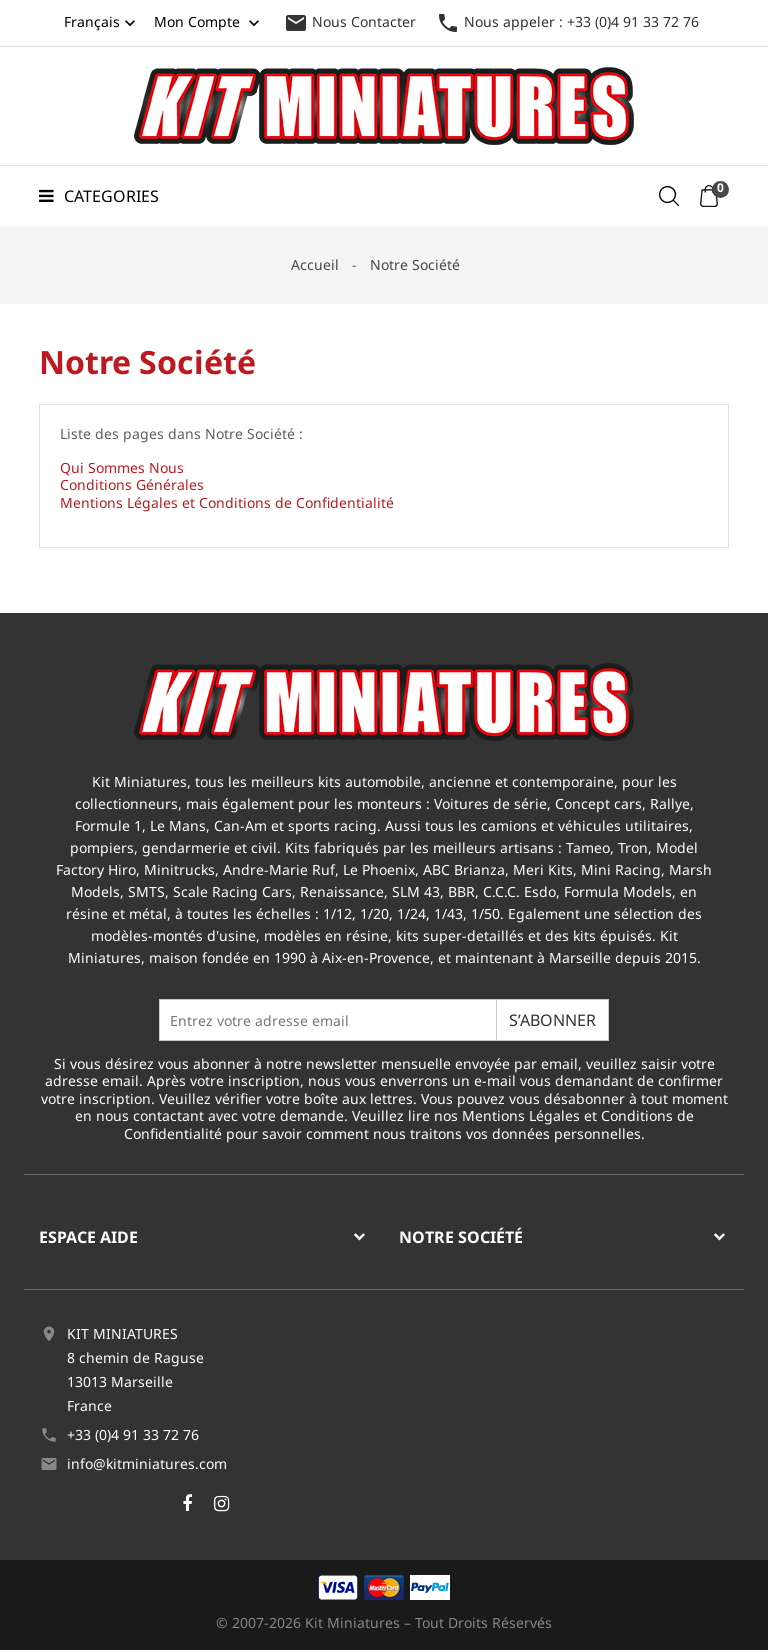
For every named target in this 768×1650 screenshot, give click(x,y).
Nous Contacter (350, 21)
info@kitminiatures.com (147, 1463)
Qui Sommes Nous (122, 467)
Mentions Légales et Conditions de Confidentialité (227, 502)
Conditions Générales (132, 484)
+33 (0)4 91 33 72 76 (133, 1434)
